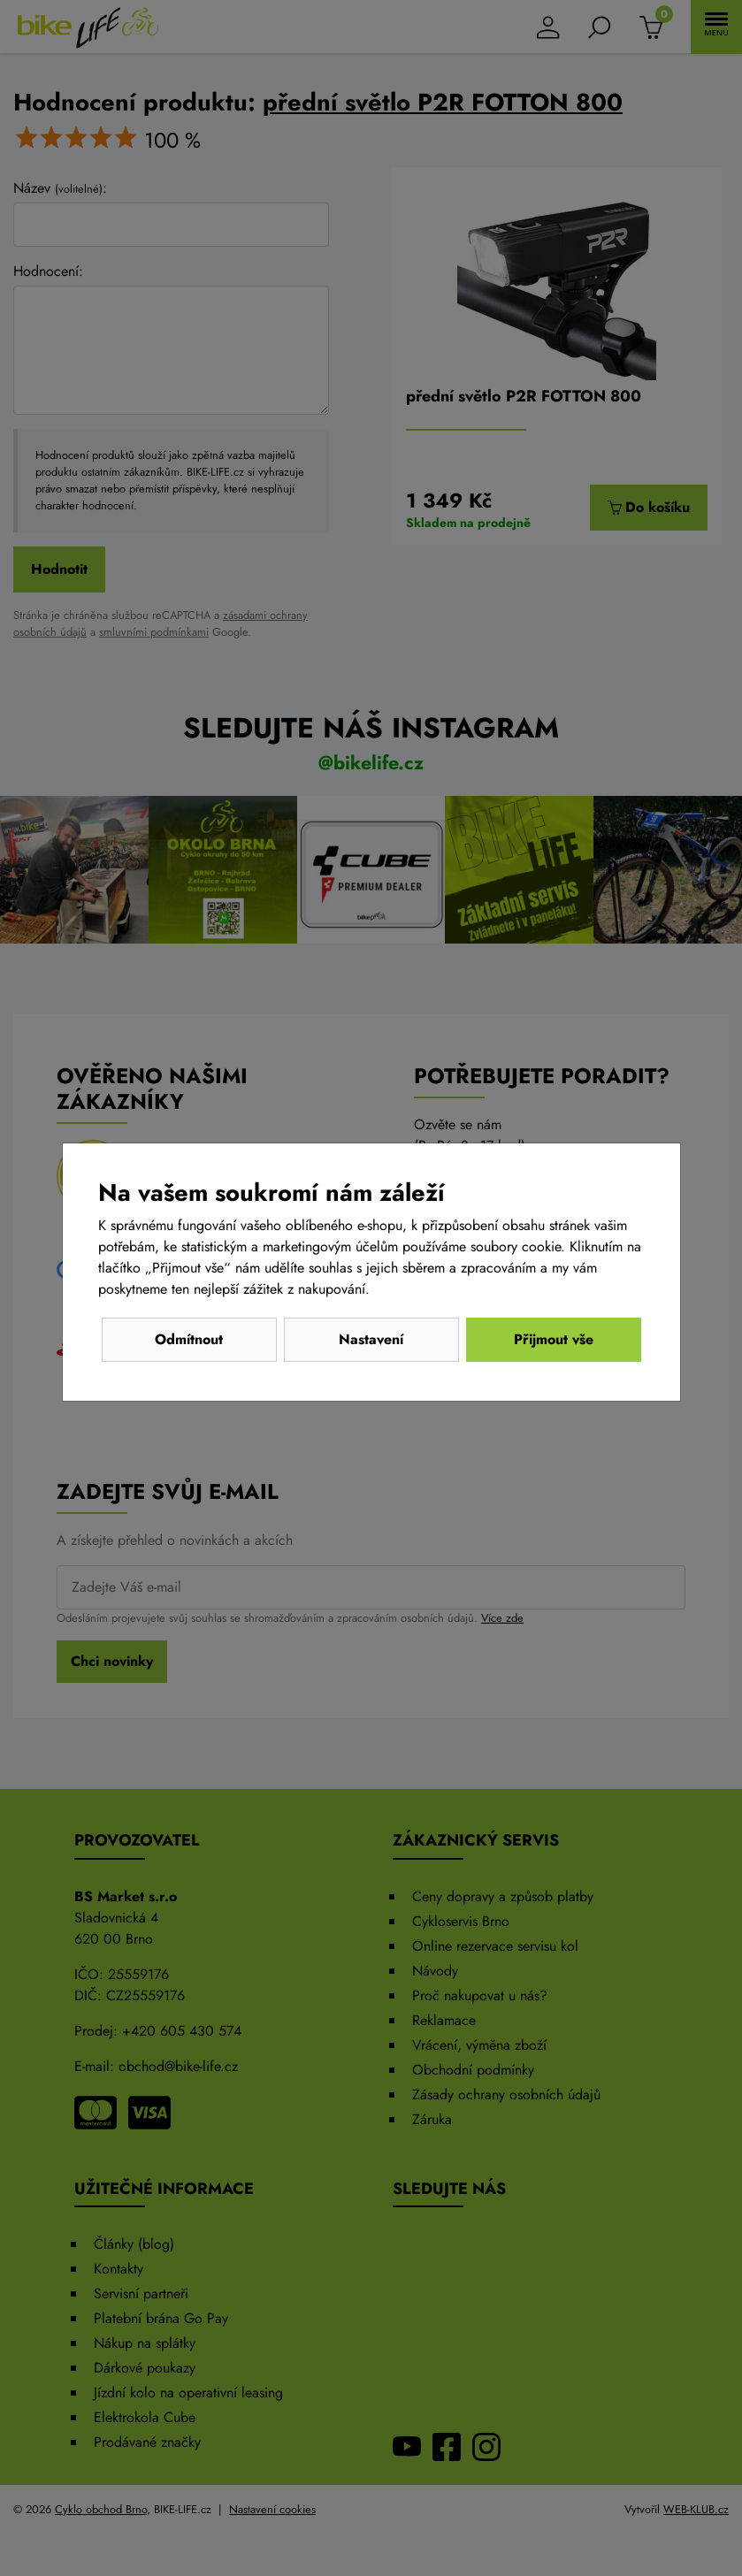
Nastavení (371, 1339)
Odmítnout (189, 1339)
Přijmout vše (553, 1339)
